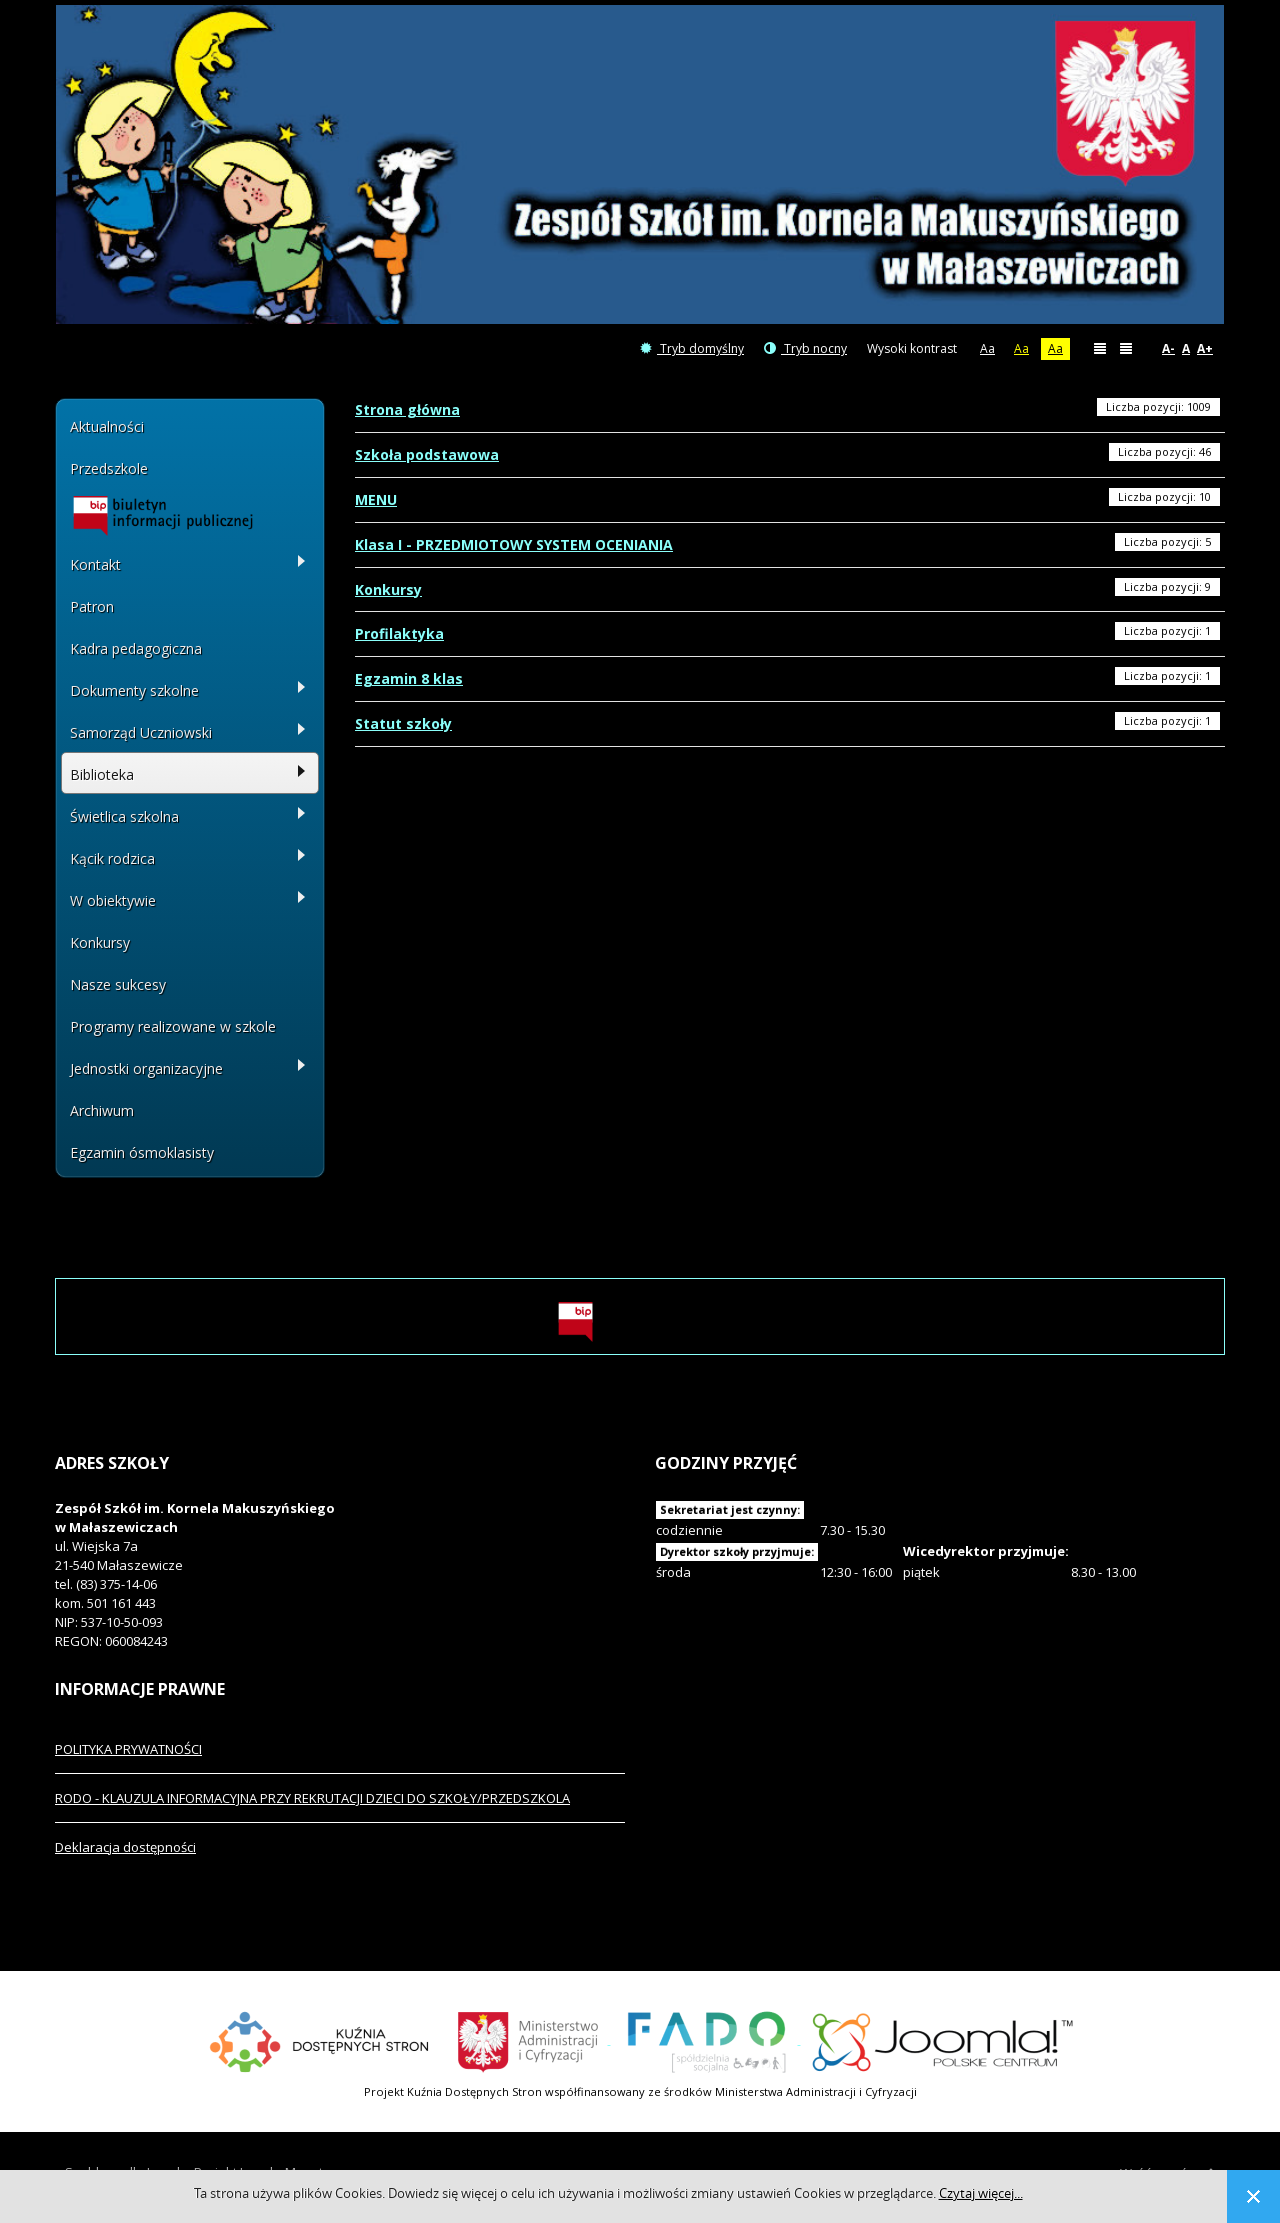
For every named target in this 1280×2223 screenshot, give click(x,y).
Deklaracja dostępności (125, 1847)
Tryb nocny (805, 348)
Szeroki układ (1126, 347)
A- (1168, 348)
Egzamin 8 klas (409, 678)
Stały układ (1100, 347)
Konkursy (388, 589)
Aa (987, 348)
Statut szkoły (403, 723)
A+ (1205, 348)
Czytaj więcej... (981, 2193)
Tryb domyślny (692, 348)
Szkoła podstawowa (427, 454)
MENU (376, 499)
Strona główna (407, 409)
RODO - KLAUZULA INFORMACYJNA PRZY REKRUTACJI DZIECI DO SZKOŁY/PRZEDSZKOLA (312, 1798)
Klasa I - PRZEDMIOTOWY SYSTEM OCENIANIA (514, 544)
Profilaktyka (399, 633)
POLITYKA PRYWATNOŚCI (128, 1749)
